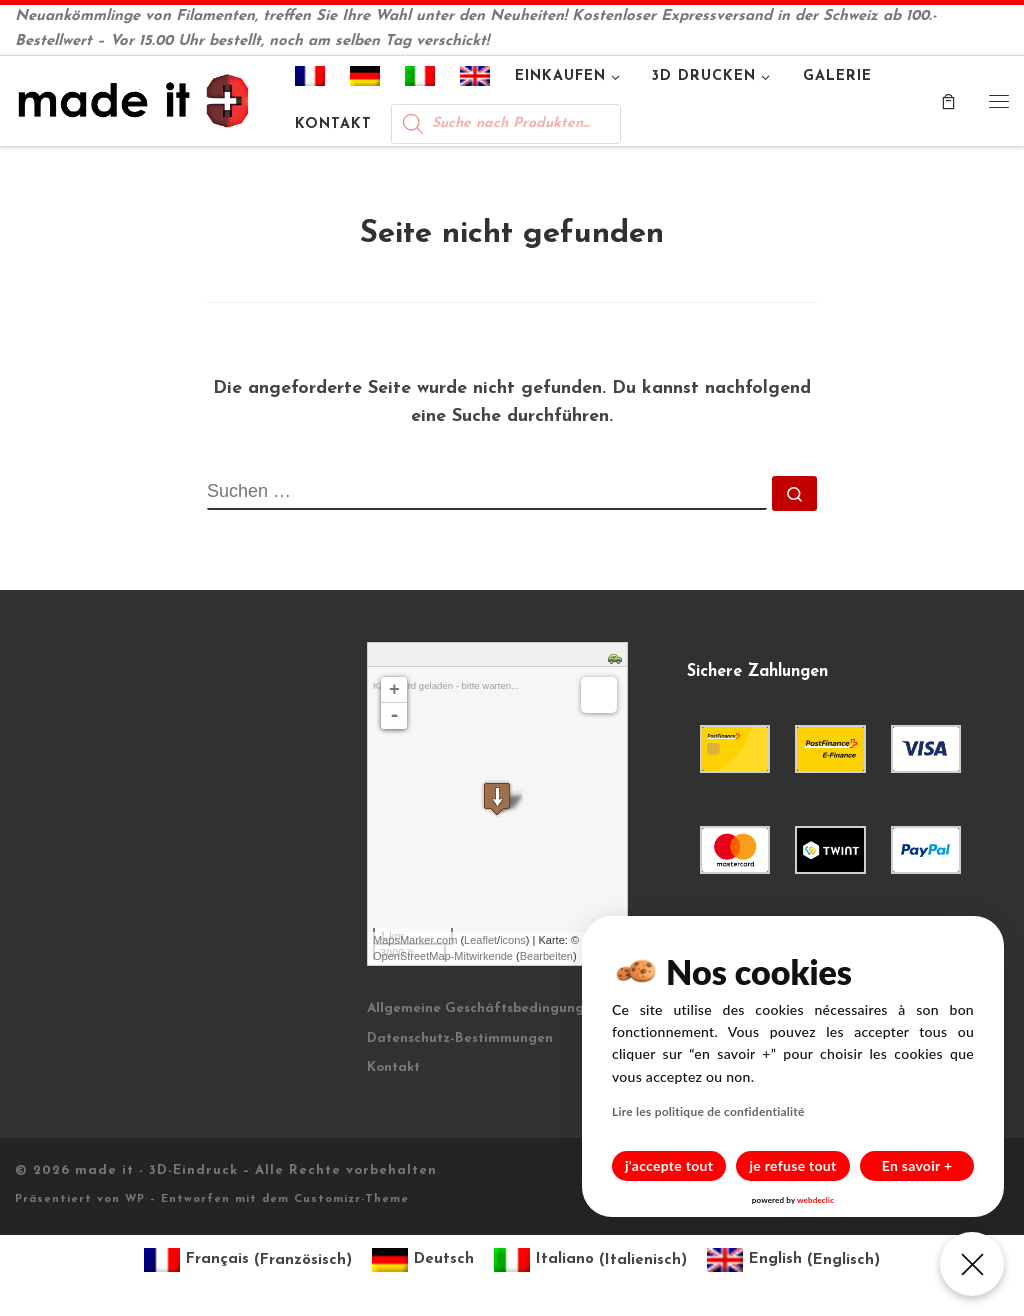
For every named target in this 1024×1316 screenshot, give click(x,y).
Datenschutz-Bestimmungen (460, 1038)
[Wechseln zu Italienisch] (420, 80)
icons (513, 940)
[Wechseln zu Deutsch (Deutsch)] (423, 1260)
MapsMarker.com (415, 940)
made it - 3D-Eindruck (156, 1170)
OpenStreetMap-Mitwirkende (443, 956)
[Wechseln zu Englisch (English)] (793, 1260)
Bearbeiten (546, 956)
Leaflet (480, 940)
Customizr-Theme (351, 1199)
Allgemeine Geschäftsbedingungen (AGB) (505, 1008)
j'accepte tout (669, 1165)
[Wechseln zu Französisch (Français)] (248, 1260)
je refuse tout (793, 1165)
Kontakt (393, 1067)
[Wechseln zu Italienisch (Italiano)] (590, 1260)
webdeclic (815, 1200)
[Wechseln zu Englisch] (475, 80)
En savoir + (917, 1165)
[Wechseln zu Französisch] (310, 80)
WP (135, 1199)
